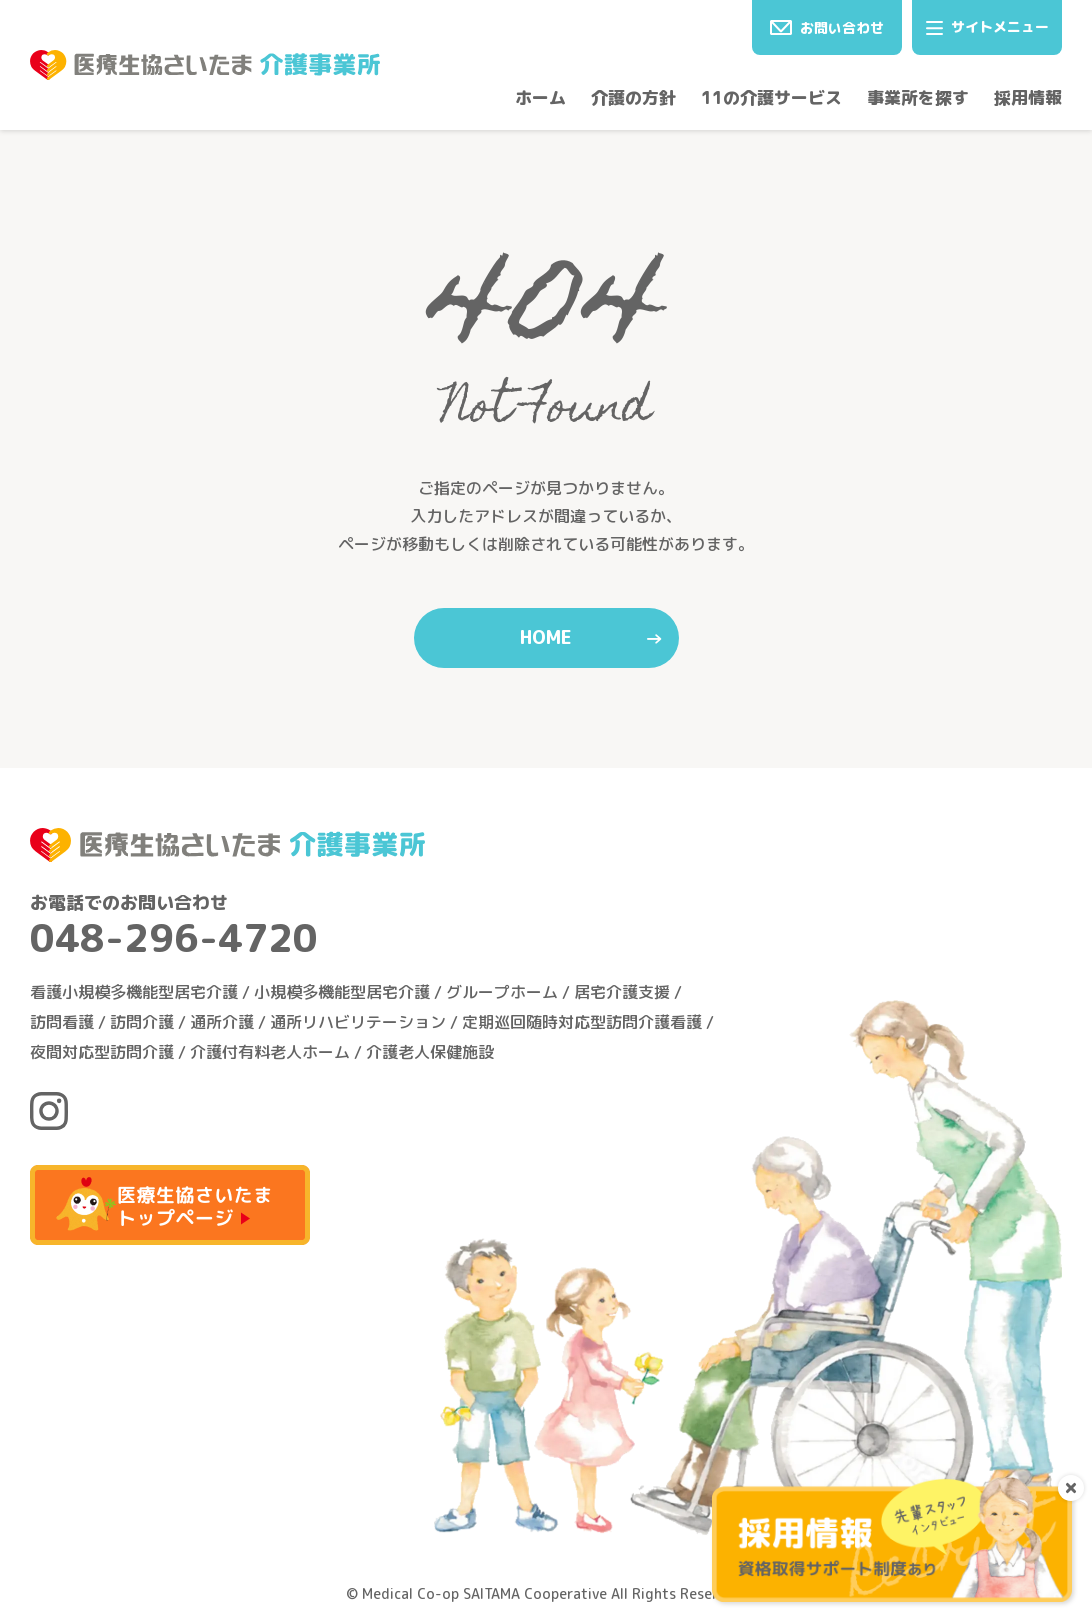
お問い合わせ (827, 27)
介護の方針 (633, 97)
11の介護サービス (771, 97)
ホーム (540, 97)
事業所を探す (918, 97)
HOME (546, 637)
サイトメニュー (987, 26)
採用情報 (1028, 97)
